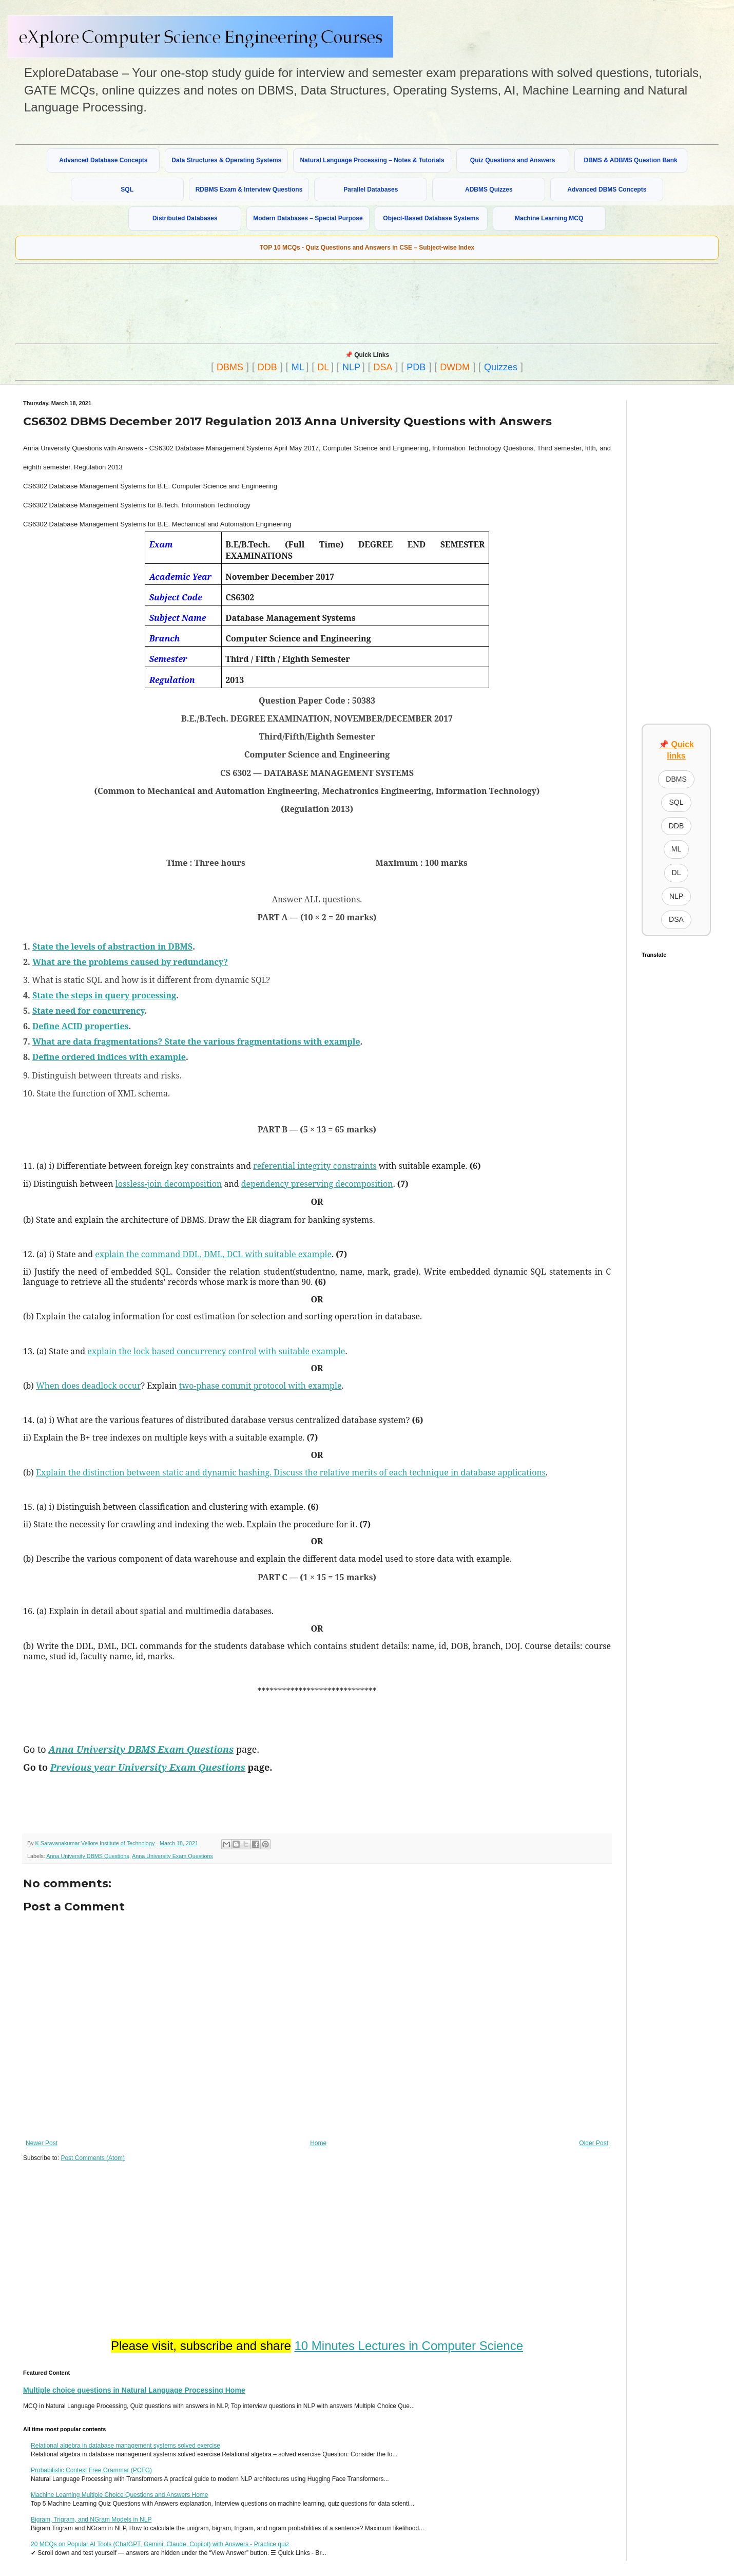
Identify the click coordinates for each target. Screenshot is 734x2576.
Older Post (593, 2143)
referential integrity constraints (314, 1165)
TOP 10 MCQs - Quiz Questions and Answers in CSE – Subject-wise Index (367, 247)
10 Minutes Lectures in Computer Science (408, 2346)
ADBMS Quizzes (489, 189)
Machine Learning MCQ (549, 218)
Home (318, 2143)
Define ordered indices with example (109, 1057)
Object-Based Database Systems (431, 218)
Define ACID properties (80, 1026)
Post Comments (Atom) (93, 2158)
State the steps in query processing (104, 995)
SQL (127, 189)
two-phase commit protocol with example (260, 1385)
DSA (383, 367)
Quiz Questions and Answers (512, 160)
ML (298, 367)
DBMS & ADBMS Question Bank (631, 160)
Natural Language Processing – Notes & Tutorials (372, 160)
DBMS (230, 367)
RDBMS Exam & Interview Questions (249, 189)
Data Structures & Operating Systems (226, 160)
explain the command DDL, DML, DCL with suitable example (213, 1254)
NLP (351, 367)
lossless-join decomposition (168, 1183)
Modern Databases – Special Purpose (307, 218)
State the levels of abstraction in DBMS (112, 946)
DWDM (455, 367)
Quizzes (500, 367)
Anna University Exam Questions (172, 1856)
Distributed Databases (185, 218)
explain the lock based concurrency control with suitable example (216, 1351)
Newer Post (41, 2143)
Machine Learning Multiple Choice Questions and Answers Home (119, 2494)
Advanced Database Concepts (103, 160)
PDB (416, 367)
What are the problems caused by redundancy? (130, 962)
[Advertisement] (264, 302)
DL (323, 367)
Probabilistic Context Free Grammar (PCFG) (91, 2470)
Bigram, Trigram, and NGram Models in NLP (91, 2519)
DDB (267, 367)
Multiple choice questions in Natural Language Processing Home (134, 2390)
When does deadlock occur (88, 1385)
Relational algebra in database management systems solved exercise (125, 2445)
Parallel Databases (370, 189)
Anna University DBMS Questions (87, 1856)
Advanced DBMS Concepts (606, 189)
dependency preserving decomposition (317, 1183)
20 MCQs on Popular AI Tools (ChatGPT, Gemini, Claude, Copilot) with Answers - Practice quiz (160, 2544)
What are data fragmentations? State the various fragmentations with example (196, 1041)
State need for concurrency (88, 1010)
